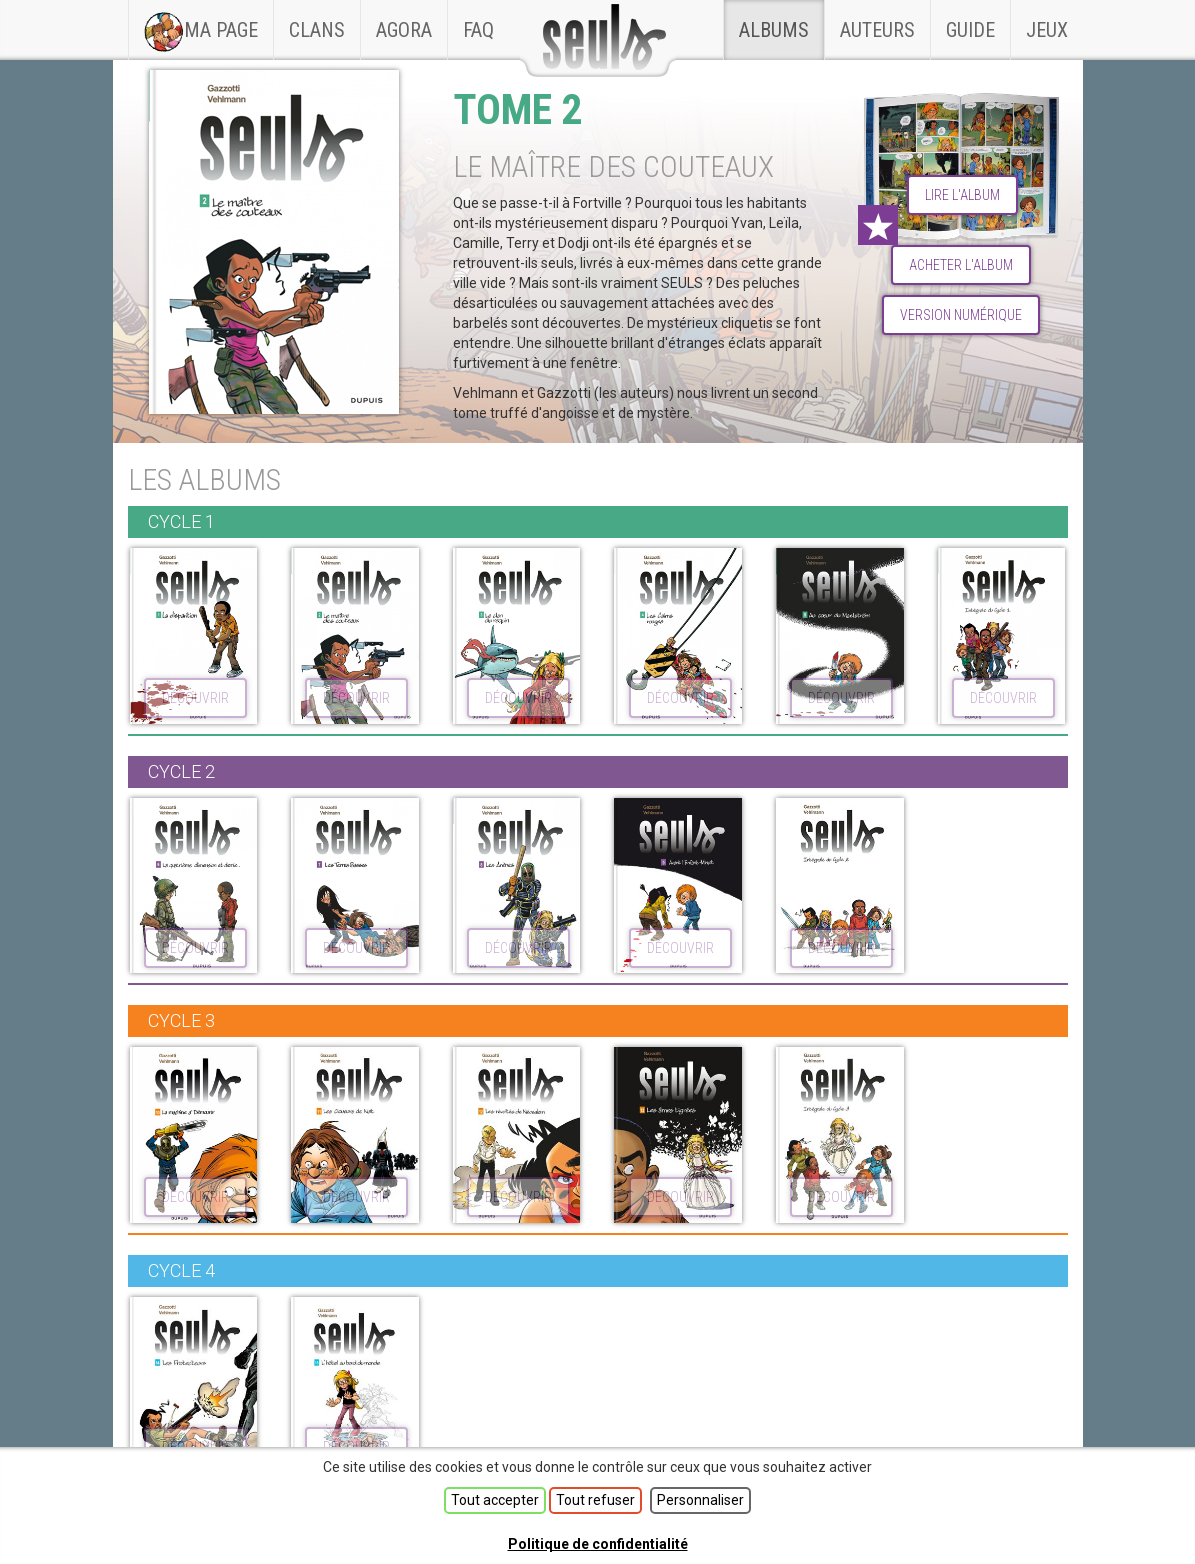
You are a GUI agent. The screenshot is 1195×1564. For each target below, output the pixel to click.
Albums (774, 30)
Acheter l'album (961, 265)
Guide (970, 30)
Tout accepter (495, 1500)
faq (478, 30)
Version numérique (961, 315)
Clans (324, 21)
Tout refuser (595, 1500)
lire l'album (962, 195)
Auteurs (877, 30)
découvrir (195, 698)
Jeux (1047, 30)
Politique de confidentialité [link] (598, 1544)
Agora (404, 30)
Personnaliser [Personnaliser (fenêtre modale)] (700, 1500)
